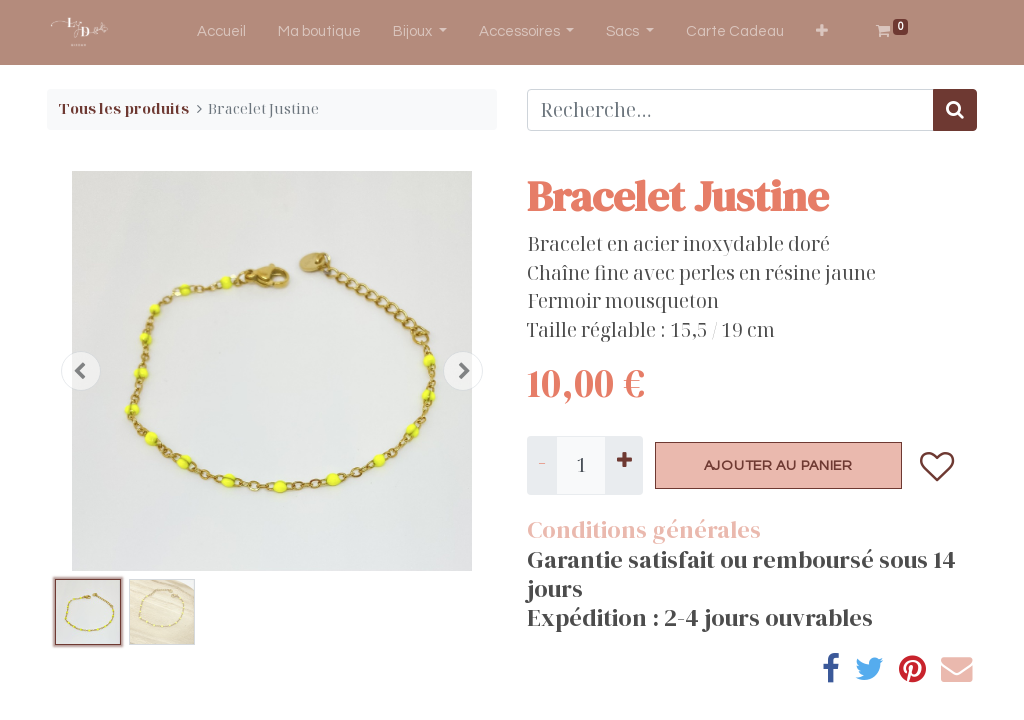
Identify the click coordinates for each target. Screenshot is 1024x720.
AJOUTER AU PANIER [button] (778, 465)
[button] (822, 32)
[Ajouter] (623, 466)
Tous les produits (124, 108)
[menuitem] (221, 32)
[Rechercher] (955, 110)
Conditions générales (644, 529)
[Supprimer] (542, 466)
